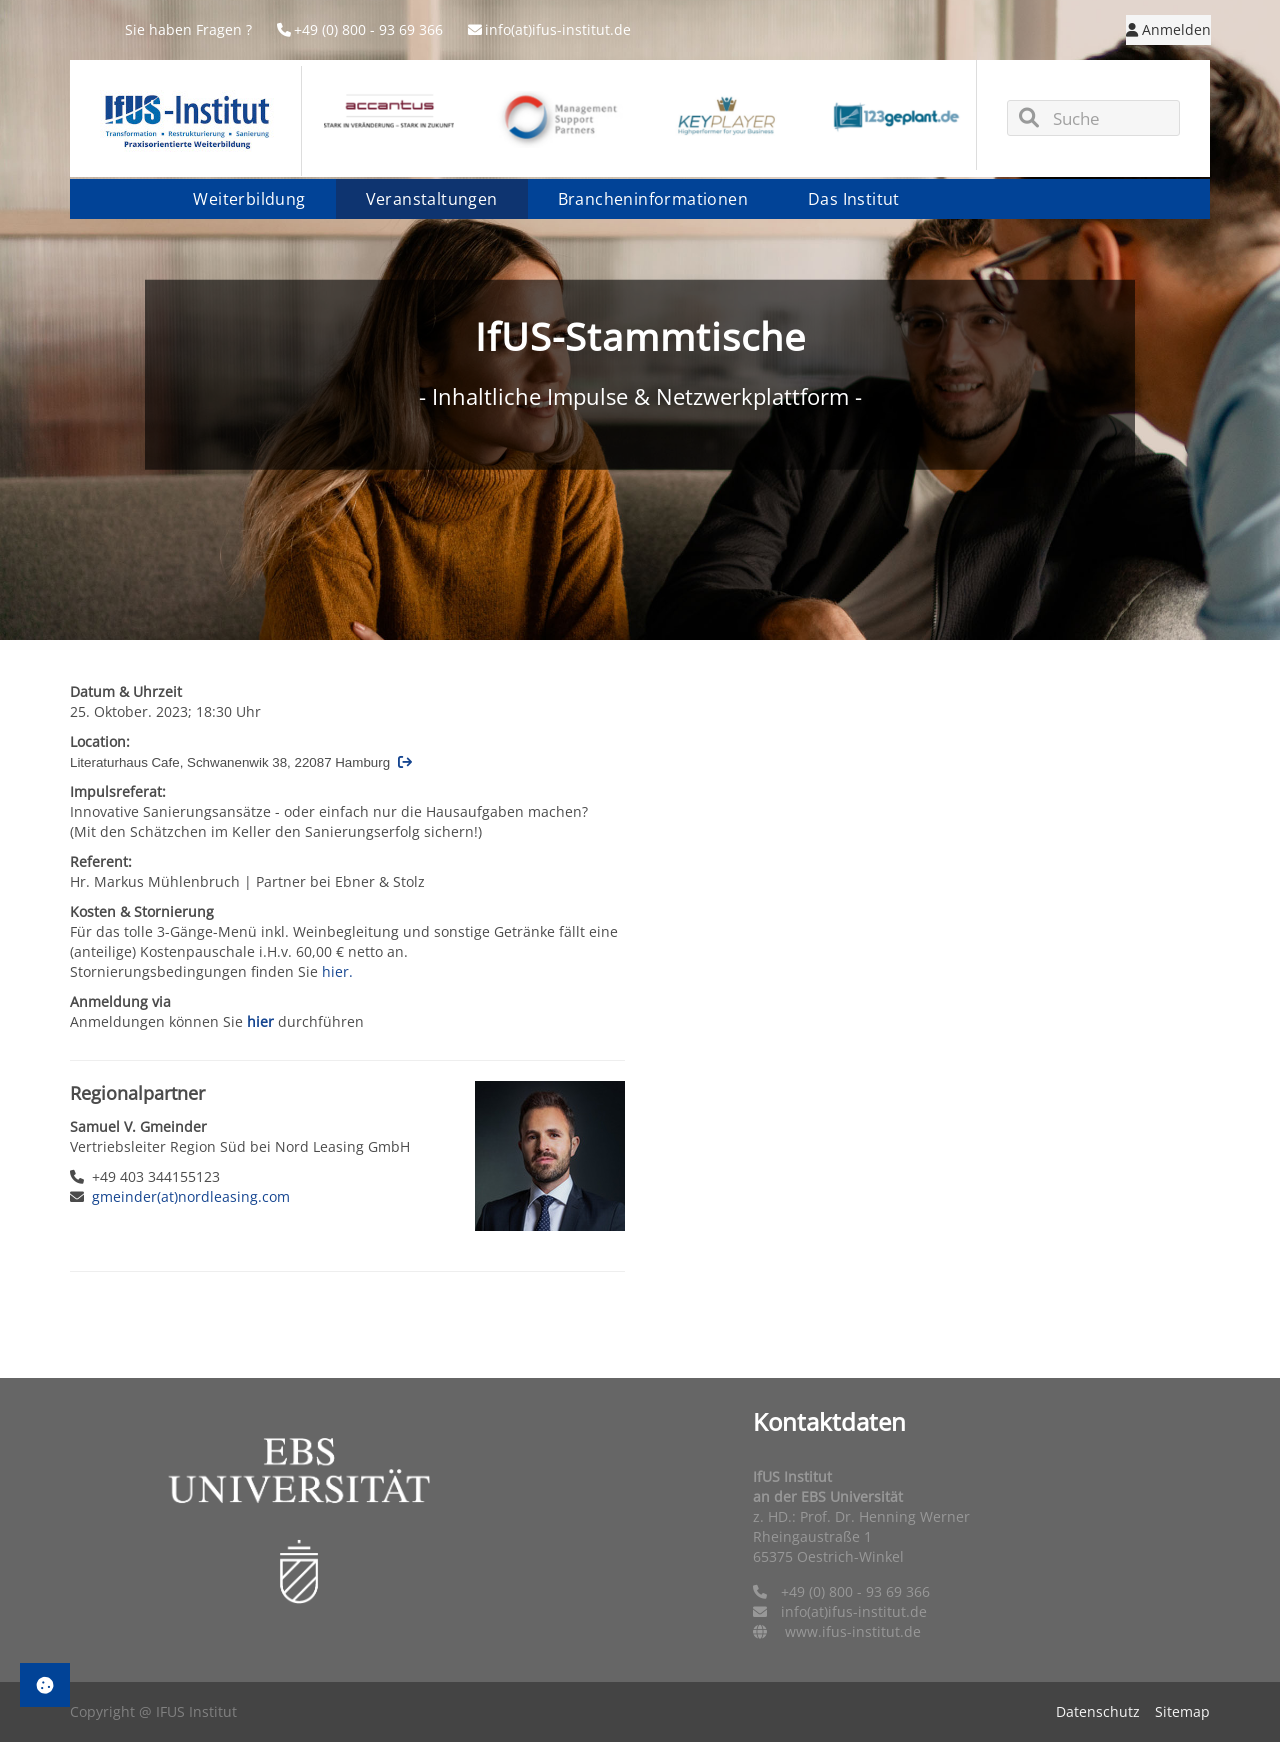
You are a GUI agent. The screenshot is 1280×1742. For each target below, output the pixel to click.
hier (260, 1021)
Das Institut (854, 199)
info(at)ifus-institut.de (549, 29)
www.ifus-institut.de (853, 1631)
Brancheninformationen (653, 199)
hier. (337, 971)
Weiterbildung (249, 199)
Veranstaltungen (432, 199)
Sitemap (1182, 1711)
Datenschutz (1098, 1711)
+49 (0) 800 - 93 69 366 (360, 29)
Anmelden (1168, 29)
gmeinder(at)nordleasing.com (191, 1196)
